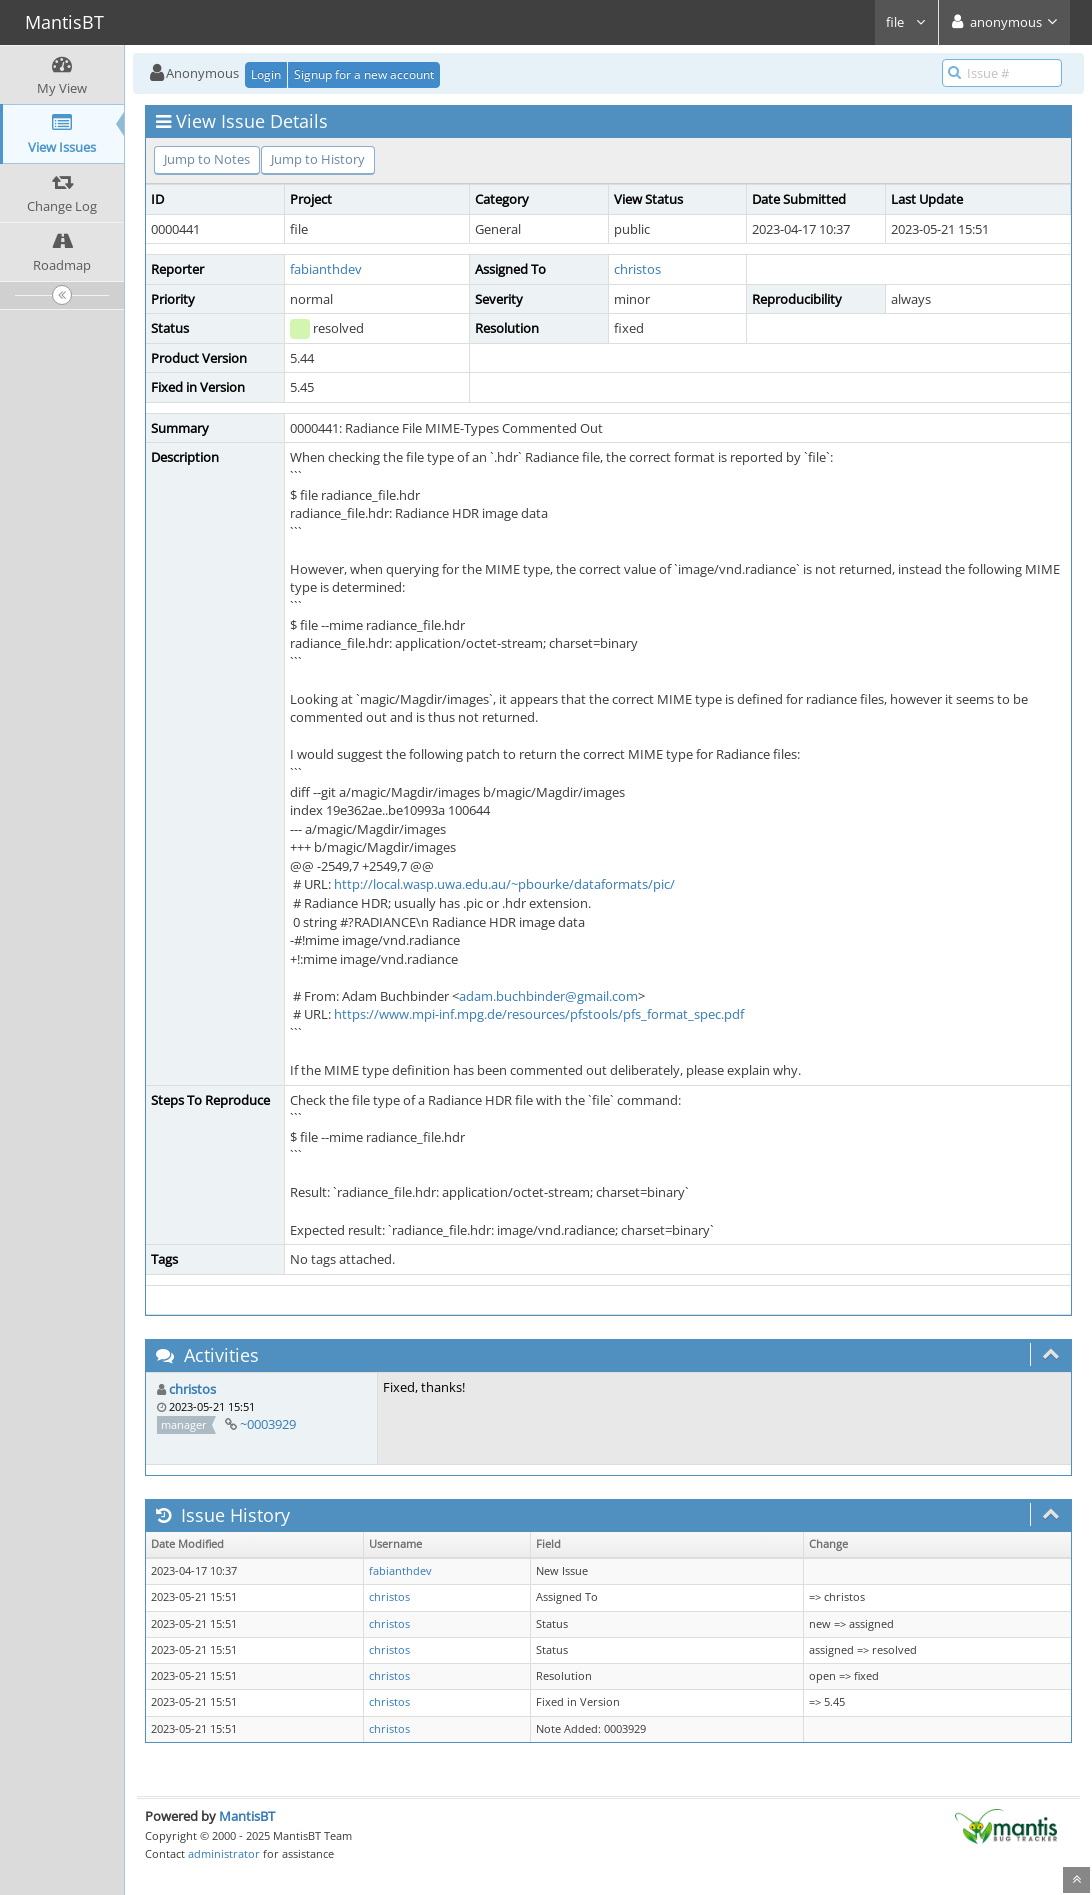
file (906, 22)
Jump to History (318, 159)
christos (637, 269)
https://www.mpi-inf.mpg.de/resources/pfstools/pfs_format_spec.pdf (539, 1014)
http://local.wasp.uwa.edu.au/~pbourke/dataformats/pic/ (504, 884)
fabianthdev (326, 269)
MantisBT (247, 1816)
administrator (224, 1853)
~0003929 (268, 1424)
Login (266, 74)
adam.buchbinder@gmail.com (548, 996)
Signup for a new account (364, 74)
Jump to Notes (207, 159)
